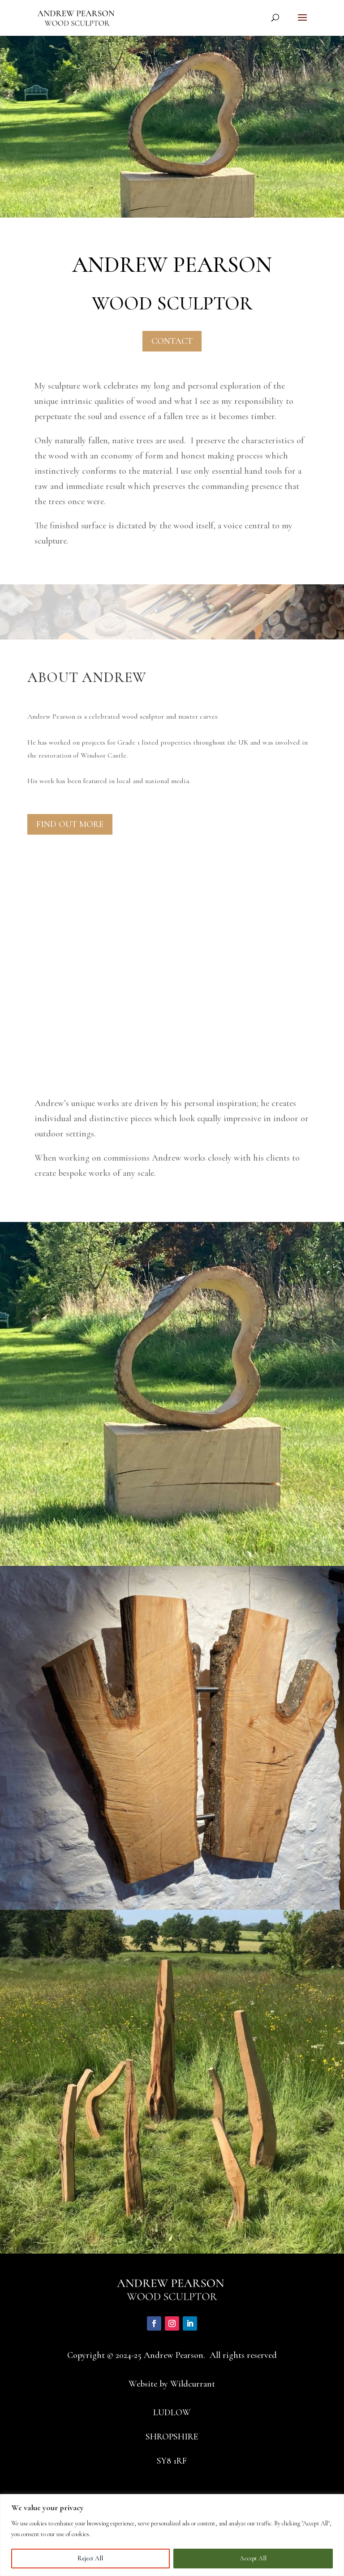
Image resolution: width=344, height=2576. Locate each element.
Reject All (90, 2558)
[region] (172, 2535)
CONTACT (172, 341)
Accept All (253, 2558)
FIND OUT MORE (69, 824)
